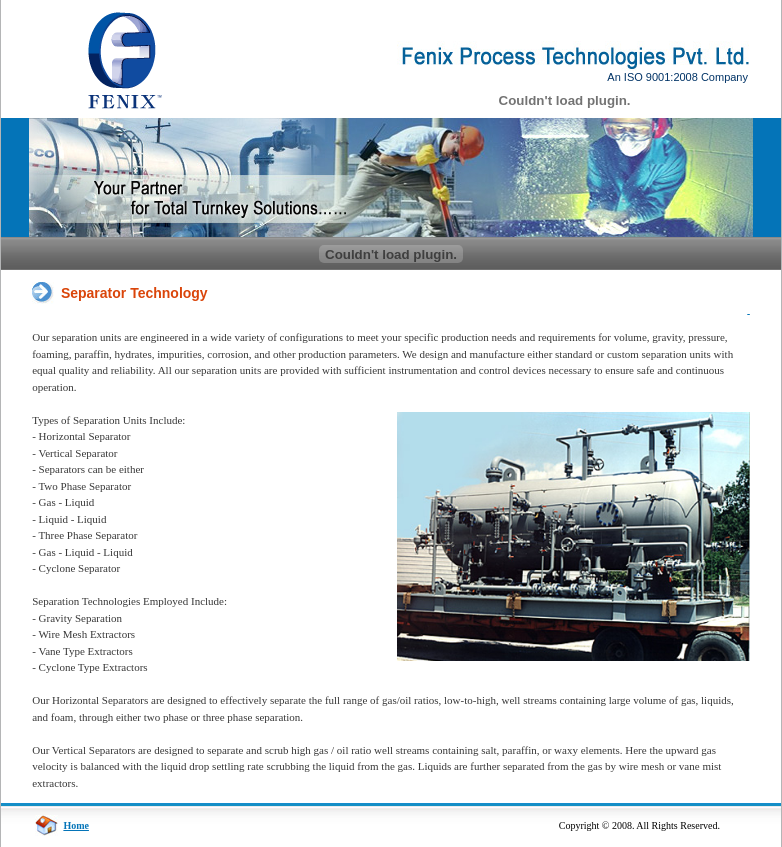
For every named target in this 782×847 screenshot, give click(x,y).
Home (76, 825)
